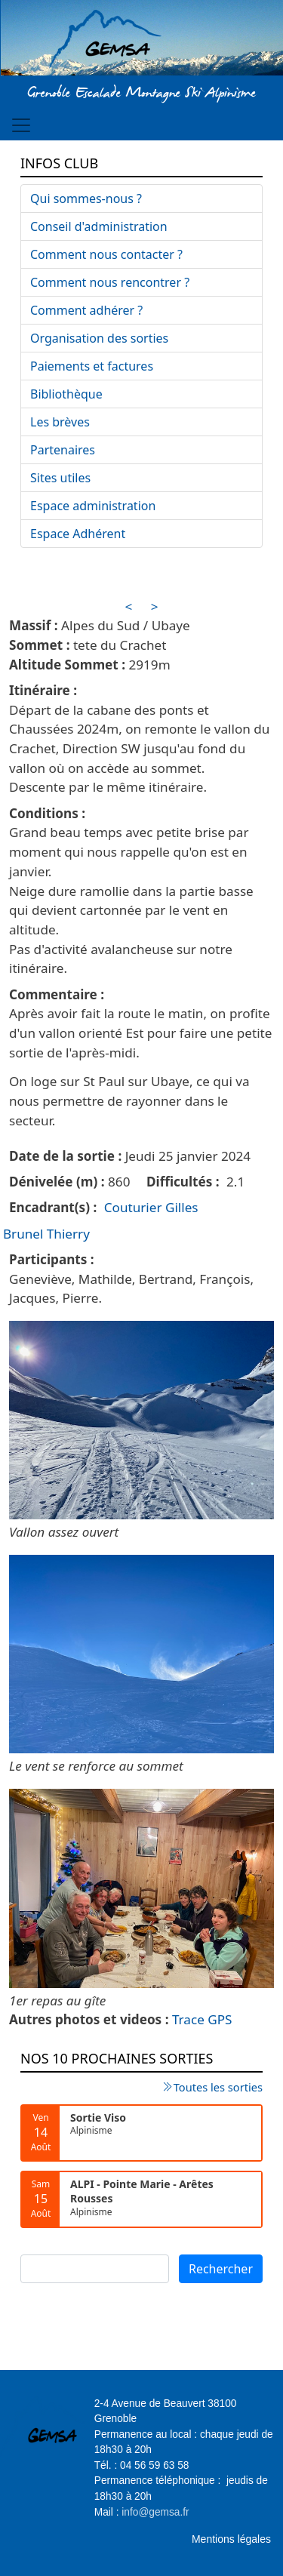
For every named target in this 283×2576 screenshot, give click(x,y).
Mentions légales (231, 2539)
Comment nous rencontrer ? (109, 282)
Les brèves (60, 422)
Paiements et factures (91, 366)
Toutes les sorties (218, 2086)
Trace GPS (202, 2019)
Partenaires (62, 450)
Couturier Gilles (151, 1207)
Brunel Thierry (46, 1233)
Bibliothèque (66, 394)
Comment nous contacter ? (106, 254)
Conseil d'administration (99, 226)
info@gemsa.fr (155, 2512)
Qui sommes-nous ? (86, 198)
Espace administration (92, 505)
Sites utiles (60, 477)
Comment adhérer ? (86, 310)
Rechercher (221, 2269)
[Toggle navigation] (21, 125)
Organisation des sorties (99, 338)
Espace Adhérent (77, 533)
